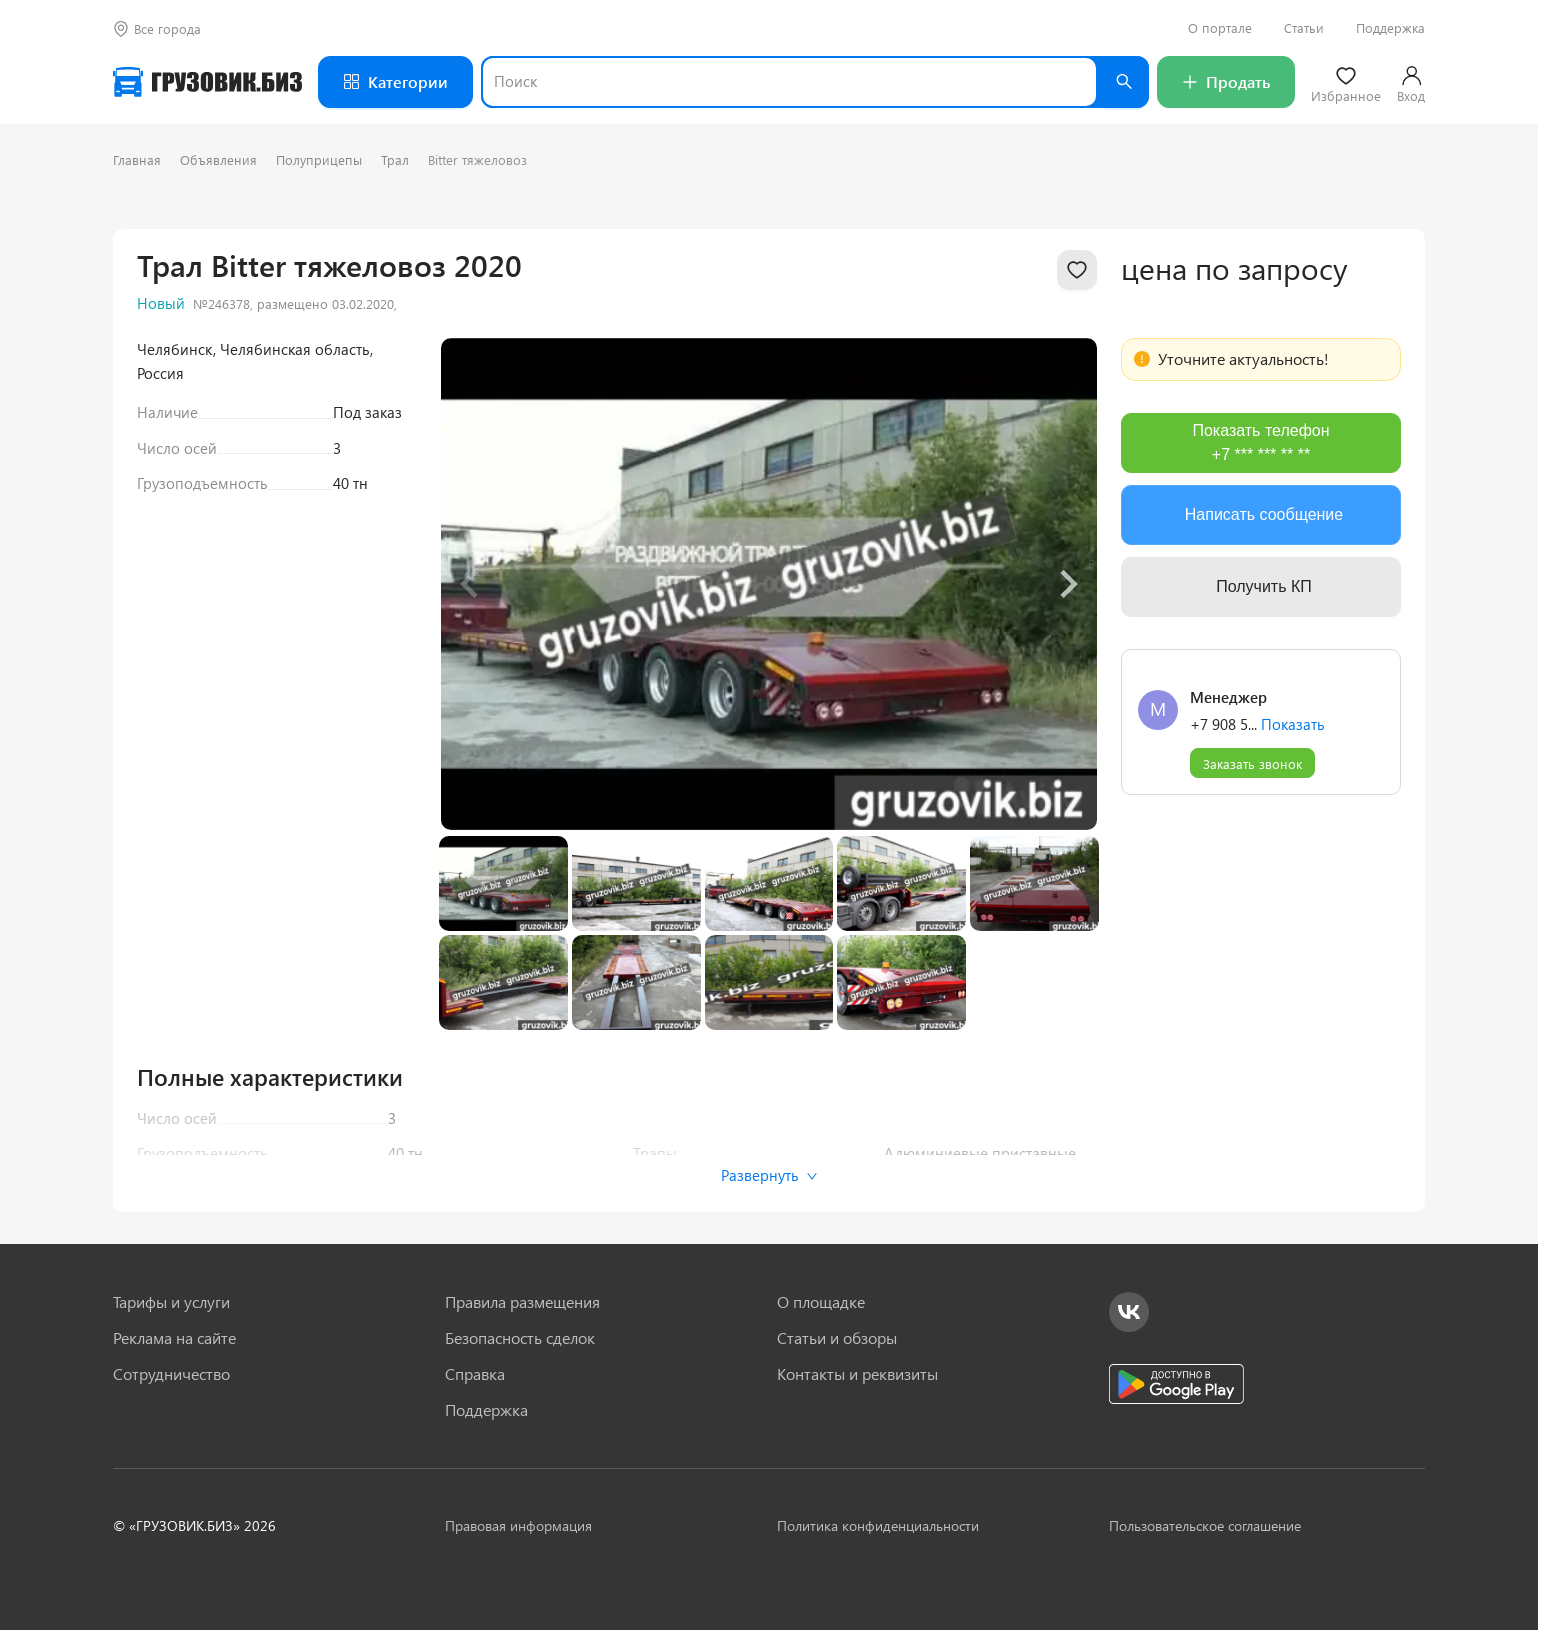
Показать (1293, 724)
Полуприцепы (319, 159)
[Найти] (1123, 82)
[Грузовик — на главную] (207, 82)
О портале (1220, 28)
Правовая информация (518, 1525)
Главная (137, 159)
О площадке (821, 1302)
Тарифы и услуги (171, 1302)
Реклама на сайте (174, 1338)
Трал (395, 159)
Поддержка (1390, 28)
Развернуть (769, 1175)
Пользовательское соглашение (1205, 1525)
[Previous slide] (471, 584)
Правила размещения (522, 1302)
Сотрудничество (171, 1374)
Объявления (218, 159)
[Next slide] (1067, 584)
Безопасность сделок (520, 1338)
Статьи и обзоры (837, 1338)
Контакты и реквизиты (857, 1374)
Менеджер (1228, 697)
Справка (475, 1374)
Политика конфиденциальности (878, 1525)
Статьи (1304, 28)
